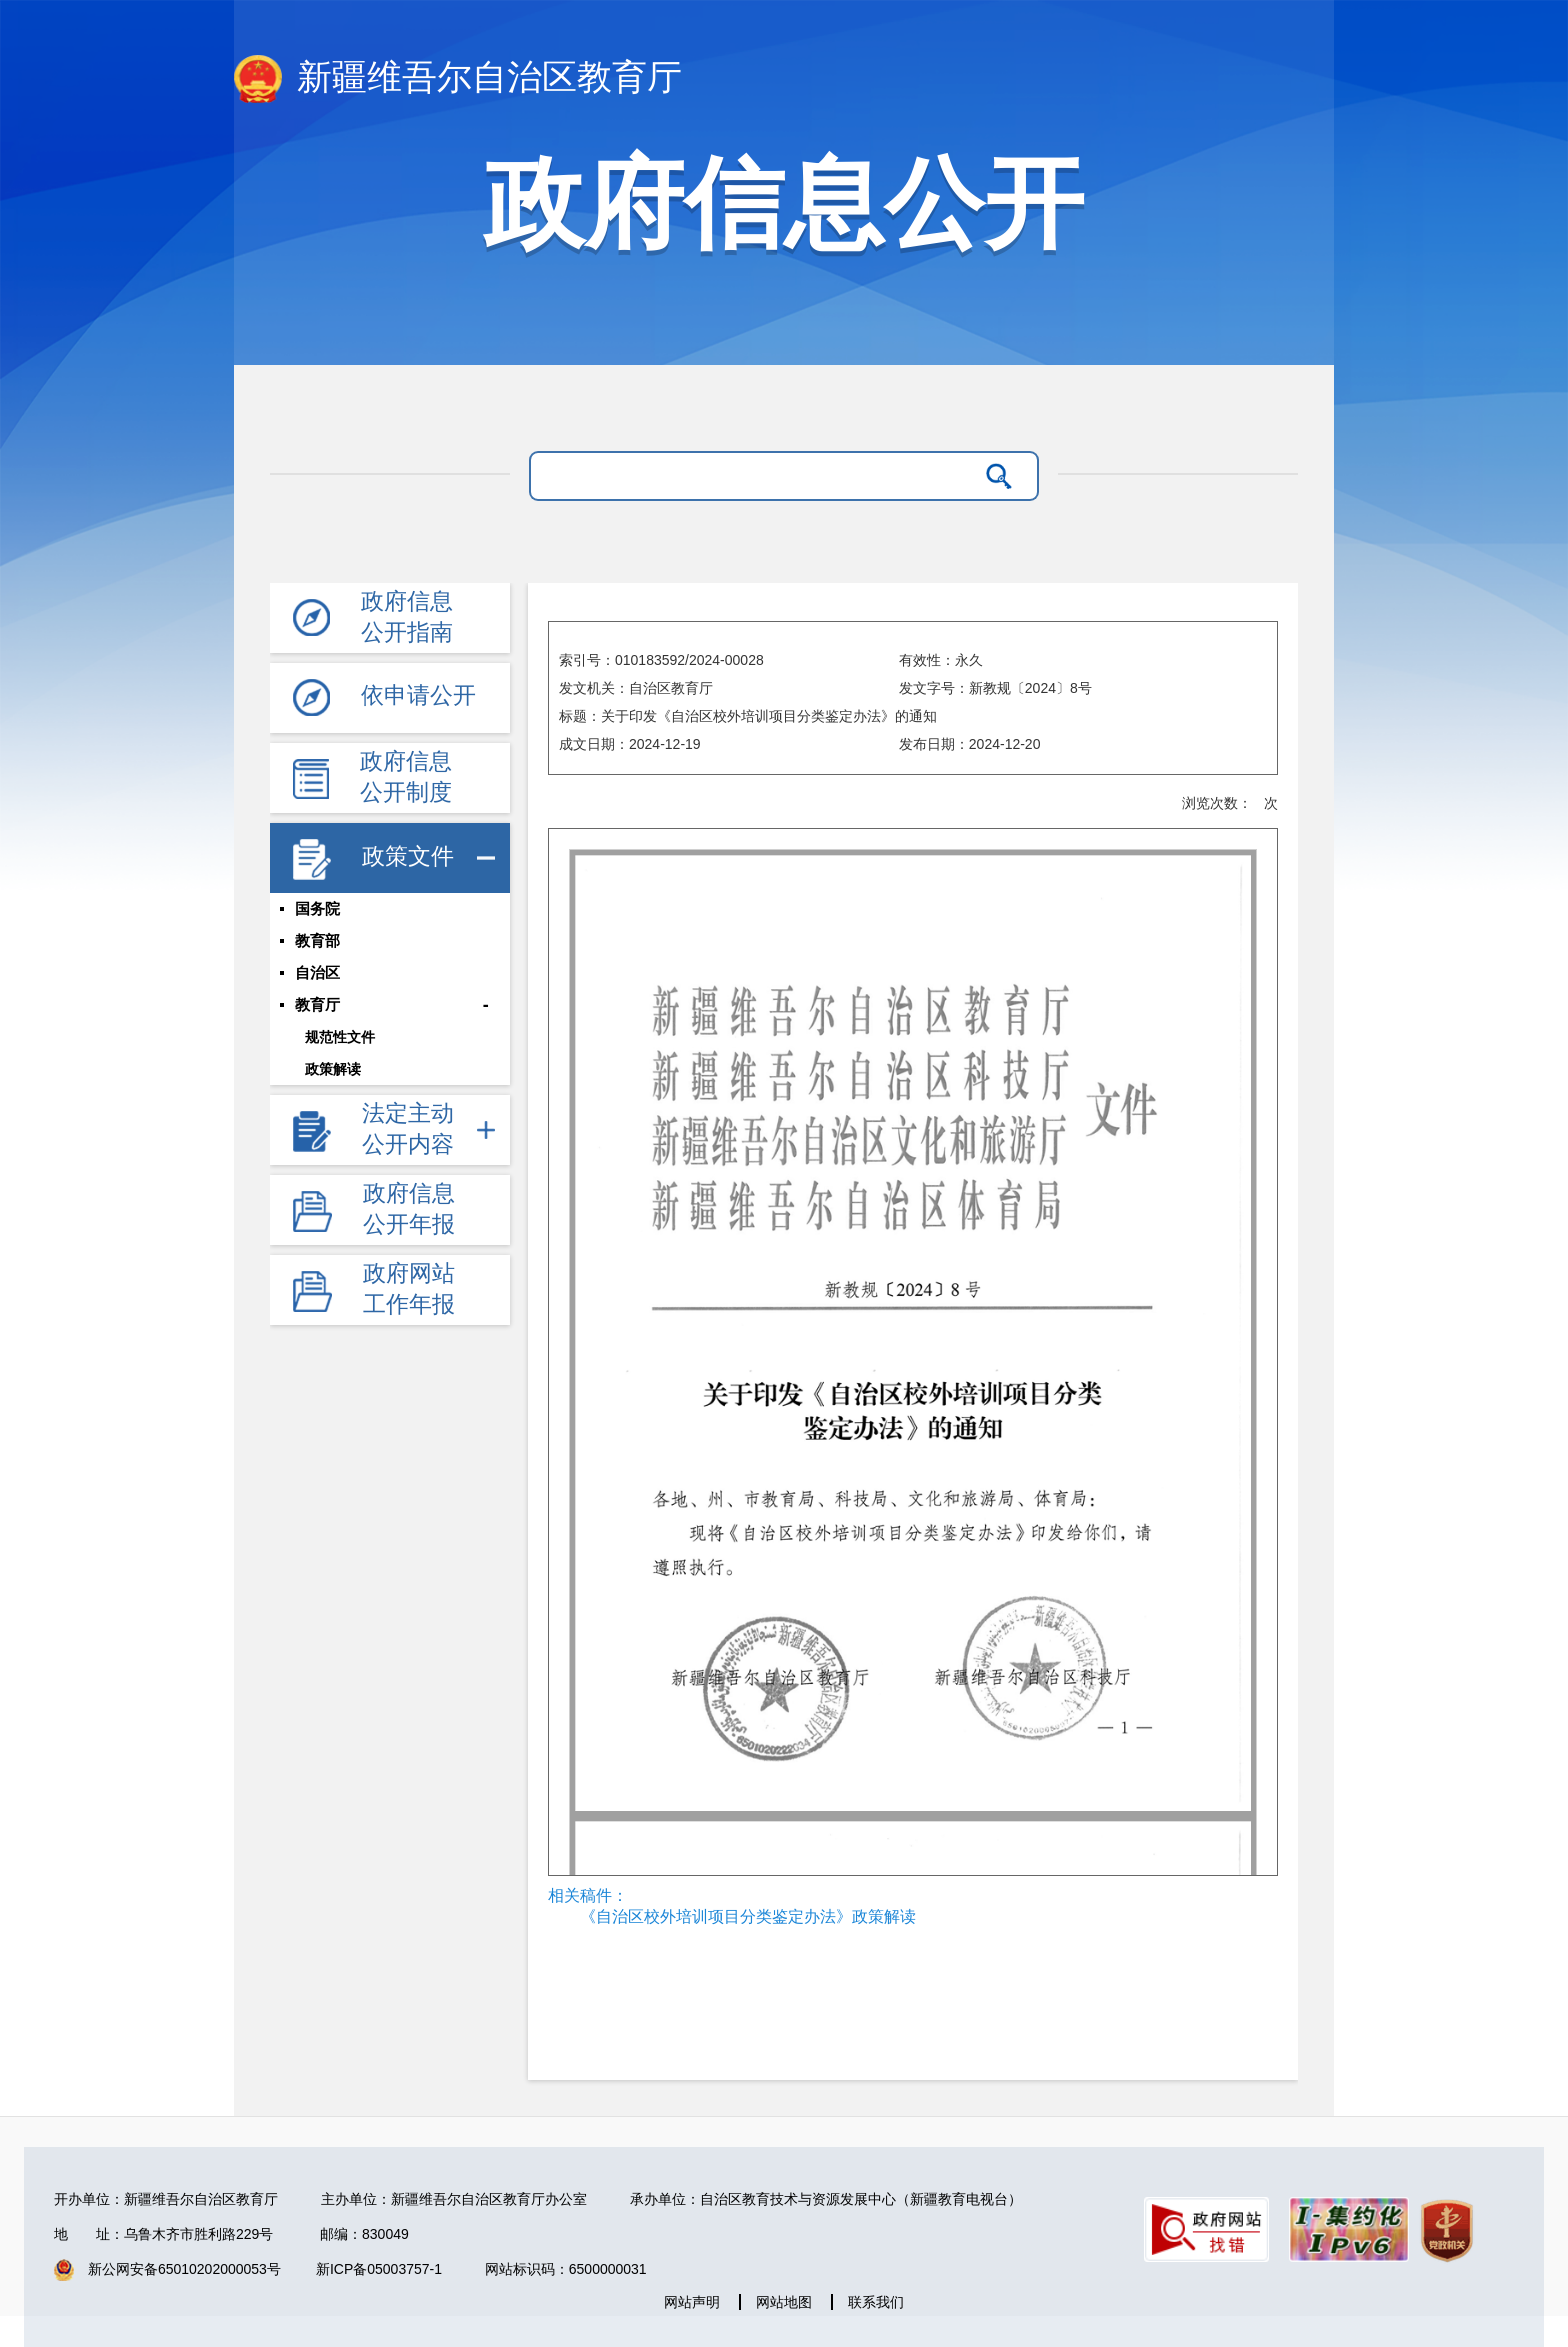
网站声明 (692, 2302)
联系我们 (876, 2302)
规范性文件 (340, 1037)
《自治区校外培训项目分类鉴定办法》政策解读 (748, 1916)
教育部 (317, 941)
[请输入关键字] (758, 476)
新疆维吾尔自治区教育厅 (458, 79)
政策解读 (333, 1069)
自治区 (317, 973)
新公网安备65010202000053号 (184, 2269)
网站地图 (784, 2302)
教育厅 (317, 1005)
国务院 (317, 909)
